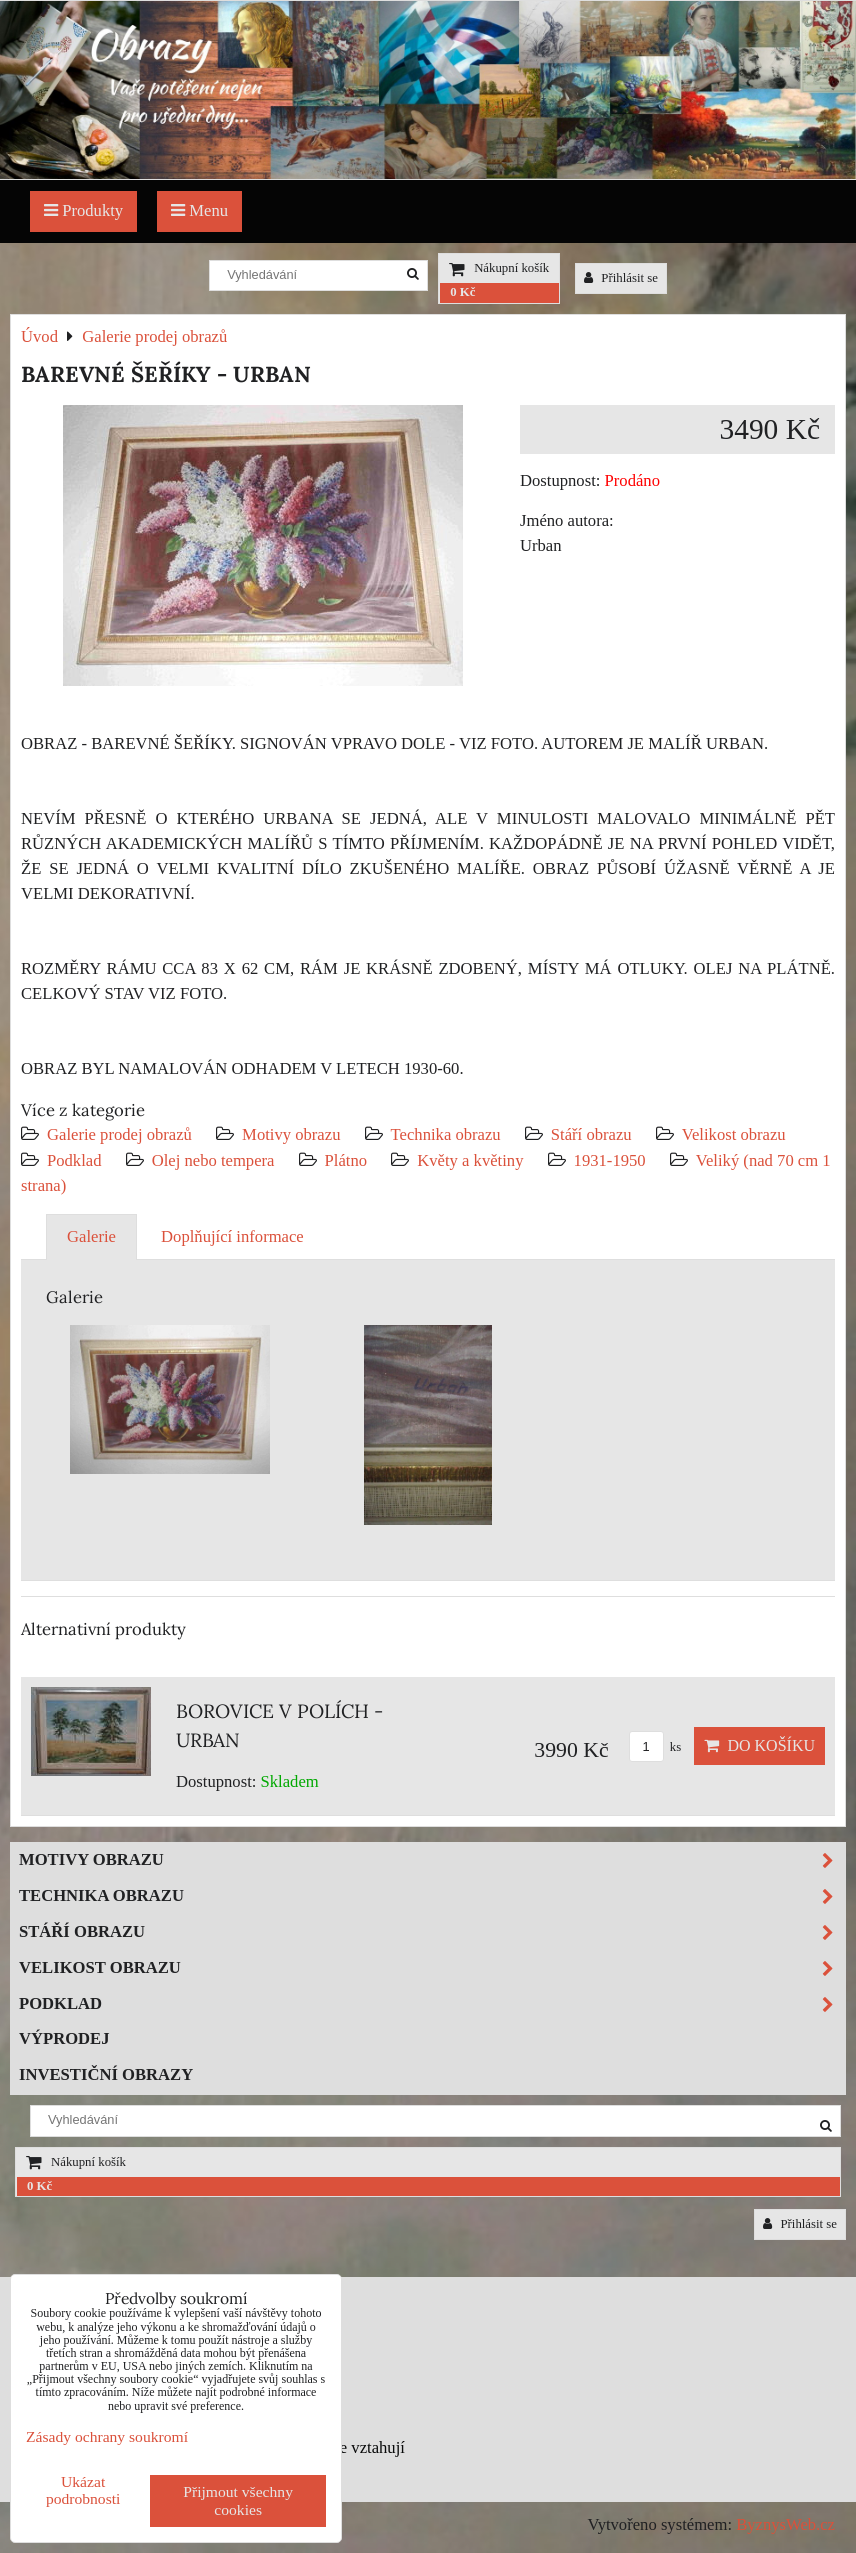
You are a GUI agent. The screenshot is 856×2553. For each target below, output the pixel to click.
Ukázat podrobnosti (83, 2490)
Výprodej (64, 2038)
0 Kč (462, 292)
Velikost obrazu (734, 1134)
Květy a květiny (470, 1160)
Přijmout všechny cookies (238, 2500)
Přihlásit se (621, 278)
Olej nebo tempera (213, 1160)
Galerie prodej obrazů (119, 1134)
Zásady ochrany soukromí (107, 2436)
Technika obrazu (446, 1134)
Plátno (346, 1160)
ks (655, 1747)
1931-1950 (610, 1160)
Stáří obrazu (591, 1134)
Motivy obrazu (291, 1134)
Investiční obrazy (106, 2074)
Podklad (74, 1160)
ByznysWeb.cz (785, 2524)
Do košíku (759, 1745)
